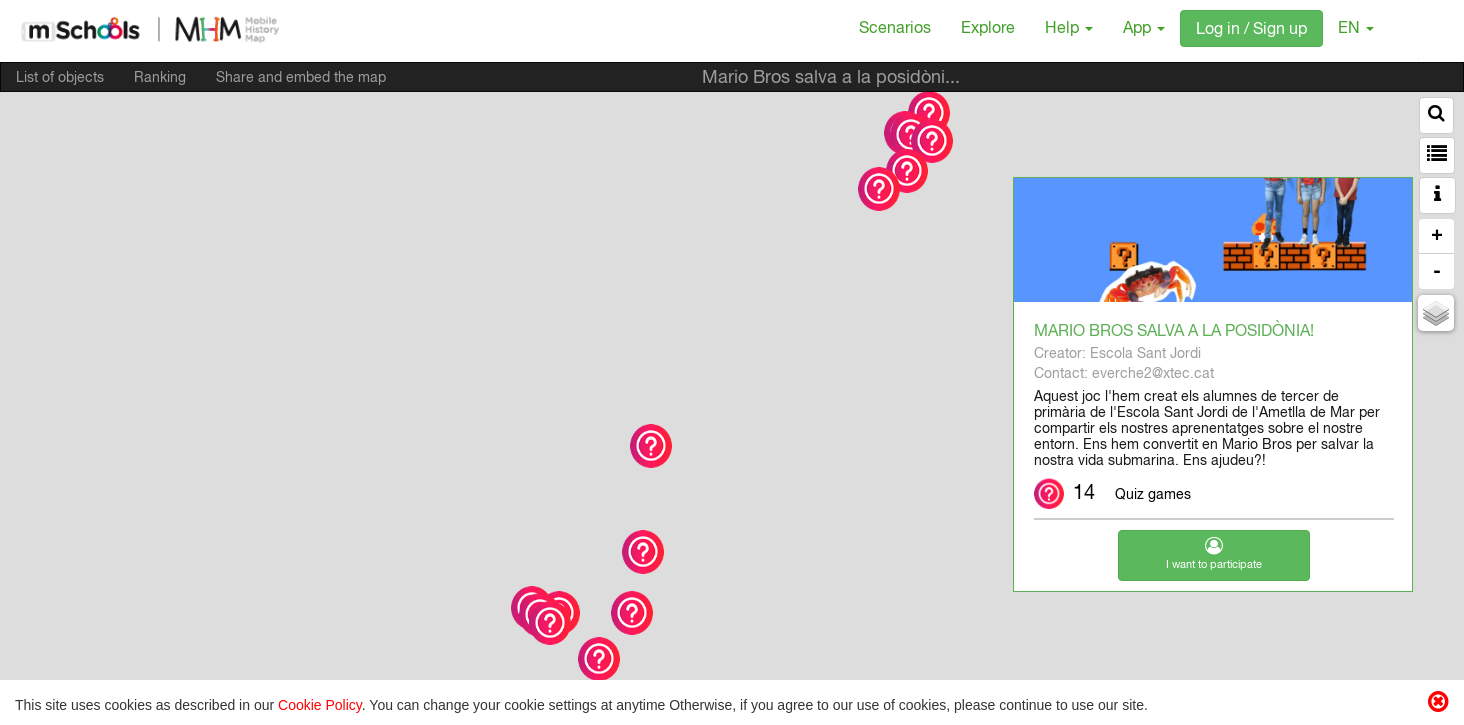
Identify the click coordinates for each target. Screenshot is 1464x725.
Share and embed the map (301, 79)
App (1144, 30)
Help (1069, 30)
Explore (988, 30)
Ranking (160, 79)
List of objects (60, 79)
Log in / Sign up (1251, 31)
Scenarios (895, 30)
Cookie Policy (320, 705)
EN (1356, 30)
